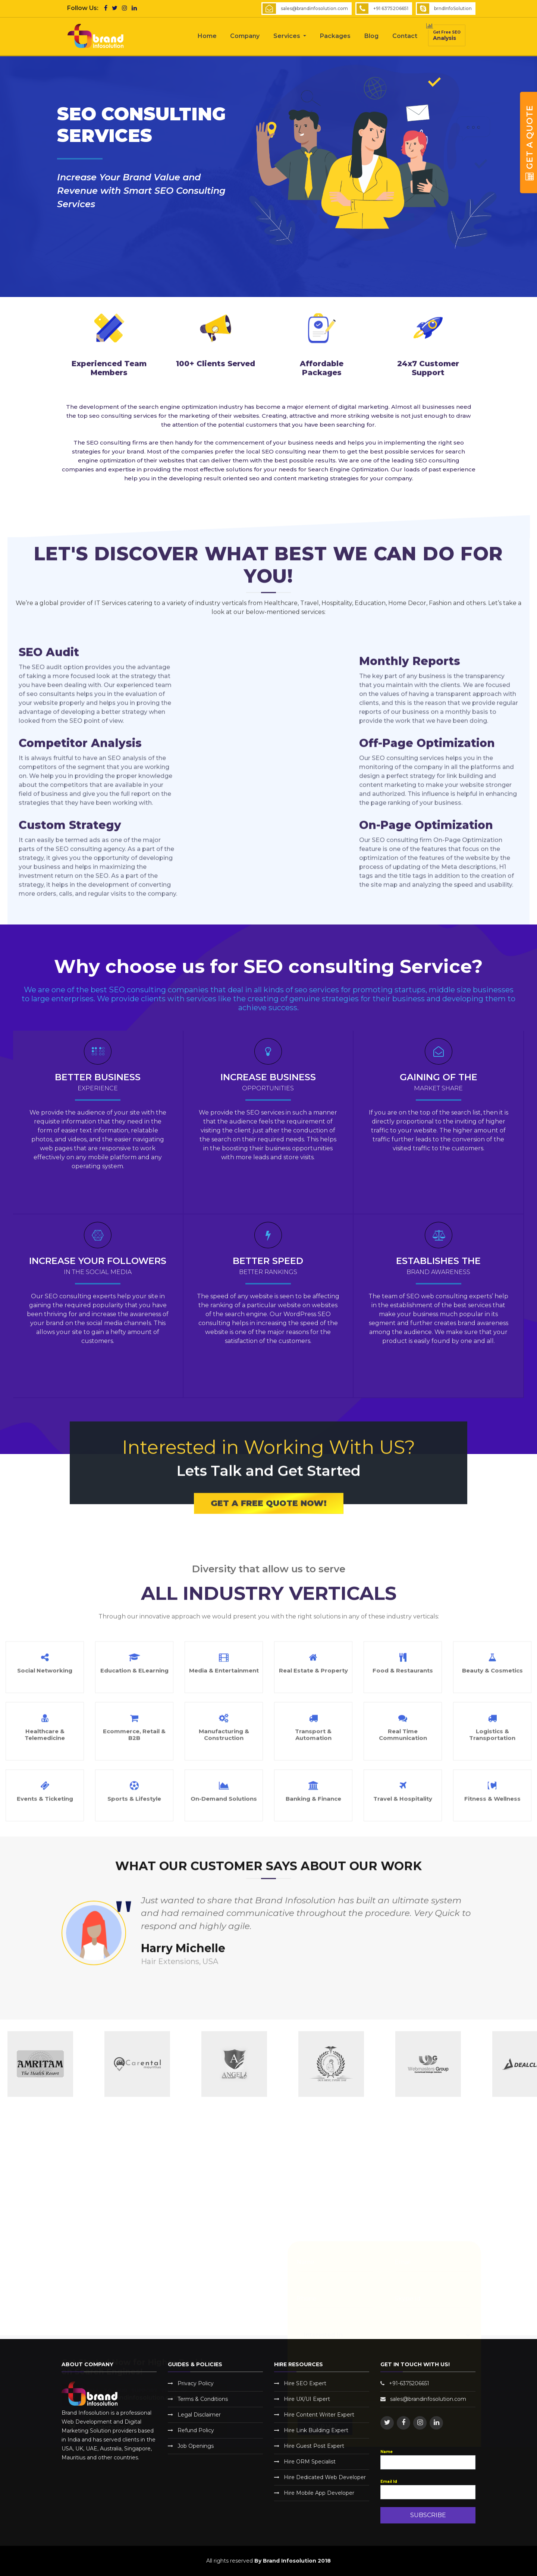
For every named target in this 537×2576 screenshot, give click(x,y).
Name (386, 2451)
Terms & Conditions (203, 2399)
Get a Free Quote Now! (269, 1568)
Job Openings (196, 2446)
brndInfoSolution (453, 8)
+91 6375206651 (390, 8)
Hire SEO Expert (305, 2383)
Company (245, 35)
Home (207, 35)
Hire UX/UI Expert (307, 2399)
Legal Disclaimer (199, 2414)
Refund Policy (196, 2430)
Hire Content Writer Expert (319, 2414)
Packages (335, 35)
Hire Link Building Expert (316, 2430)
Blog (371, 35)
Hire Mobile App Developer (319, 2493)
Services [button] (287, 35)
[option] (157, 2064)
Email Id (388, 2481)
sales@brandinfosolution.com (314, 8)
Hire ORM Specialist (310, 2461)
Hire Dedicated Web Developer (325, 2477)
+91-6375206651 (409, 2383)
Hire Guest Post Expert (314, 2446)
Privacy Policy (196, 2383)
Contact (404, 35)
